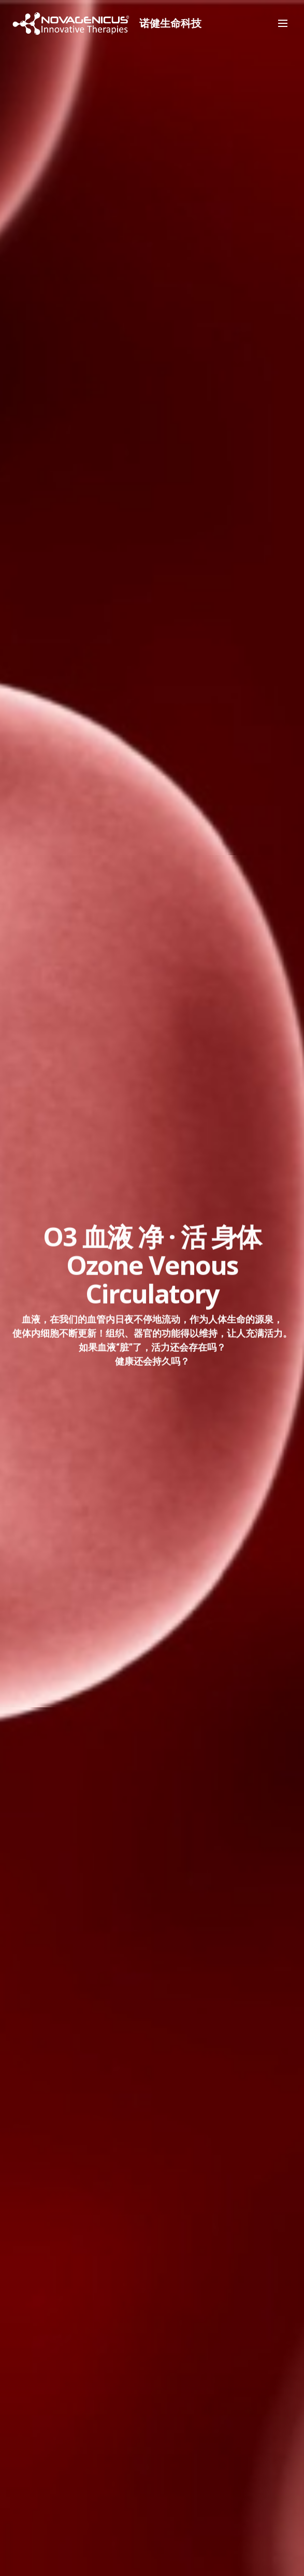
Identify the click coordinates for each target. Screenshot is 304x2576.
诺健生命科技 (175, 23)
